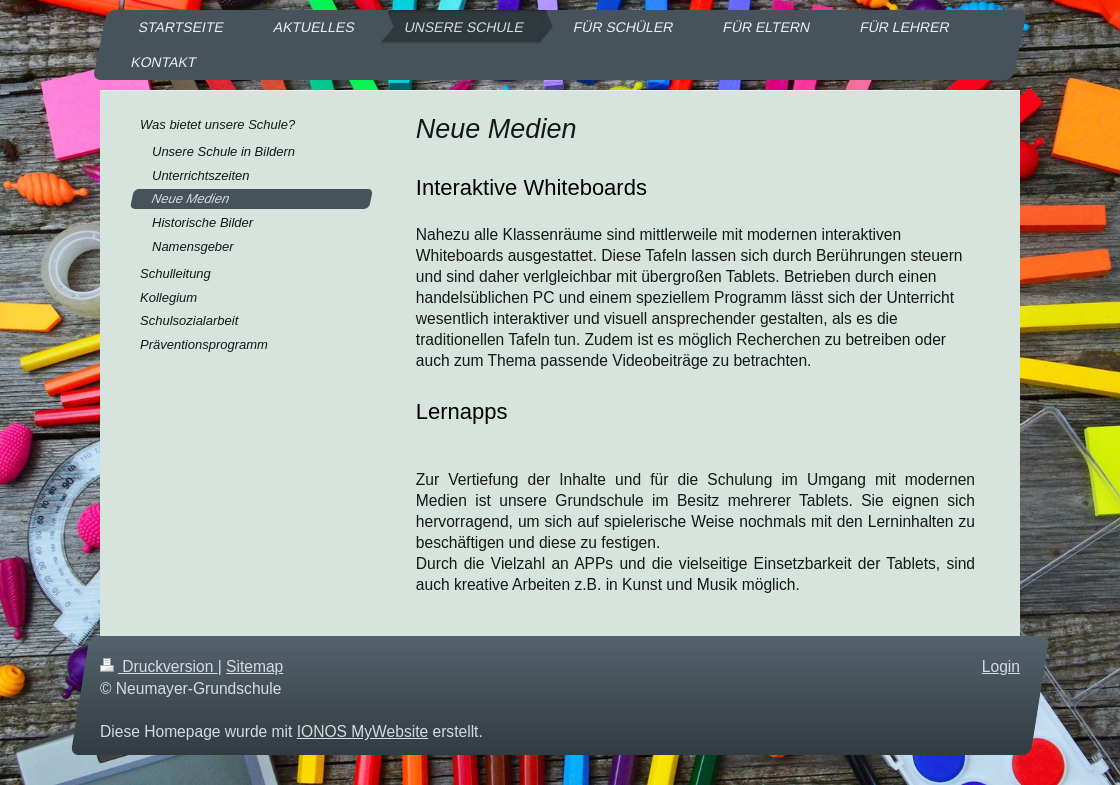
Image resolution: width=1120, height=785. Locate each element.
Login (1001, 666)
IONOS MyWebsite (362, 731)
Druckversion (159, 666)
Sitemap (254, 666)
